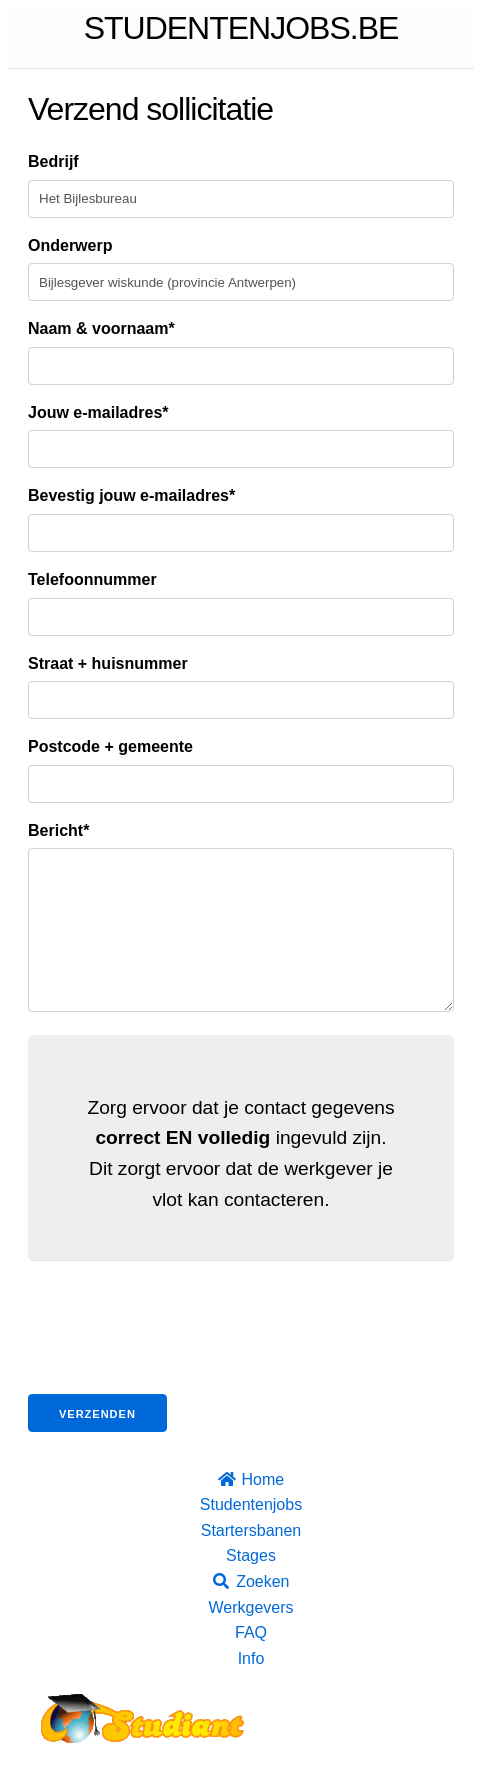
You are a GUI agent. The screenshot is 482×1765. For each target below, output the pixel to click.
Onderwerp (70, 245)
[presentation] (180, 1360)
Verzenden (97, 1444)
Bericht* (58, 830)
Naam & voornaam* (101, 328)
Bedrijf (53, 161)
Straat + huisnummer (108, 663)
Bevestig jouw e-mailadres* (131, 495)
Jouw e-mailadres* (98, 412)
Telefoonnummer (92, 579)
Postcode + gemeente (110, 746)
